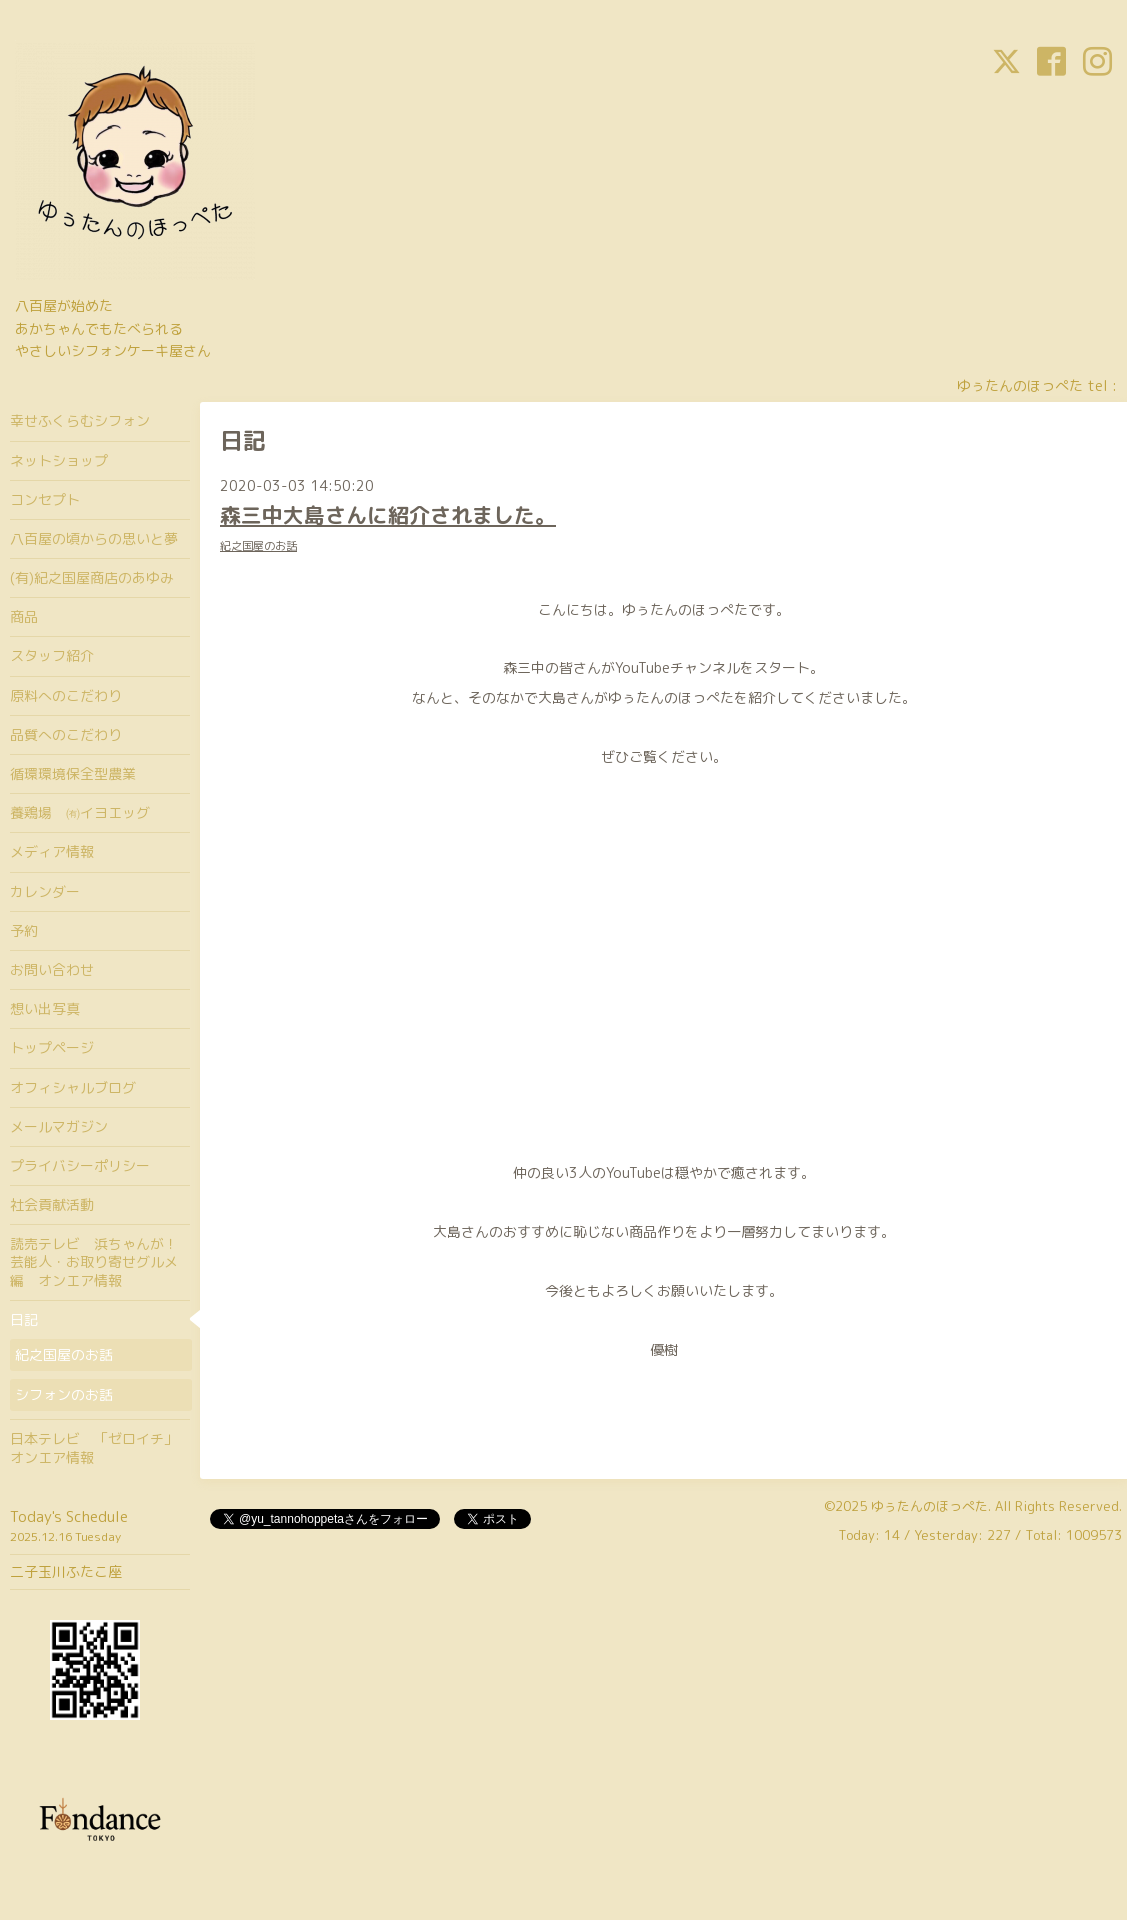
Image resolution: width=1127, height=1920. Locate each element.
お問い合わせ (52, 969)
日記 (24, 1319)
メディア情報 (52, 851)
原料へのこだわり (66, 695)
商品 (24, 616)
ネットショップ (59, 460)
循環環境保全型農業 (73, 773)
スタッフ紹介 (52, 655)
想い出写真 (45, 1008)
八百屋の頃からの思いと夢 (94, 538)
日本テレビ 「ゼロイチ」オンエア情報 (94, 1447)
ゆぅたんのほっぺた (929, 1506)
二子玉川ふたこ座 (66, 1571)
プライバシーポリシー (80, 1165)
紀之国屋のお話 (258, 546)
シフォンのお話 (64, 1394)
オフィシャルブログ (73, 1087)
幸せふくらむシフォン (80, 420)
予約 (24, 930)
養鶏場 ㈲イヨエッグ (80, 812)
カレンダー (45, 891)
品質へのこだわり (66, 734)
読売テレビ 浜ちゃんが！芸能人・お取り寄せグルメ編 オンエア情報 (94, 1261)
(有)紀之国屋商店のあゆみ (92, 577)
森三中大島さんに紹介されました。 (388, 515)
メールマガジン (59, 1126)
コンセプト (45, 499)
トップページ (52, 1047)
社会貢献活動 (52, 1204)
